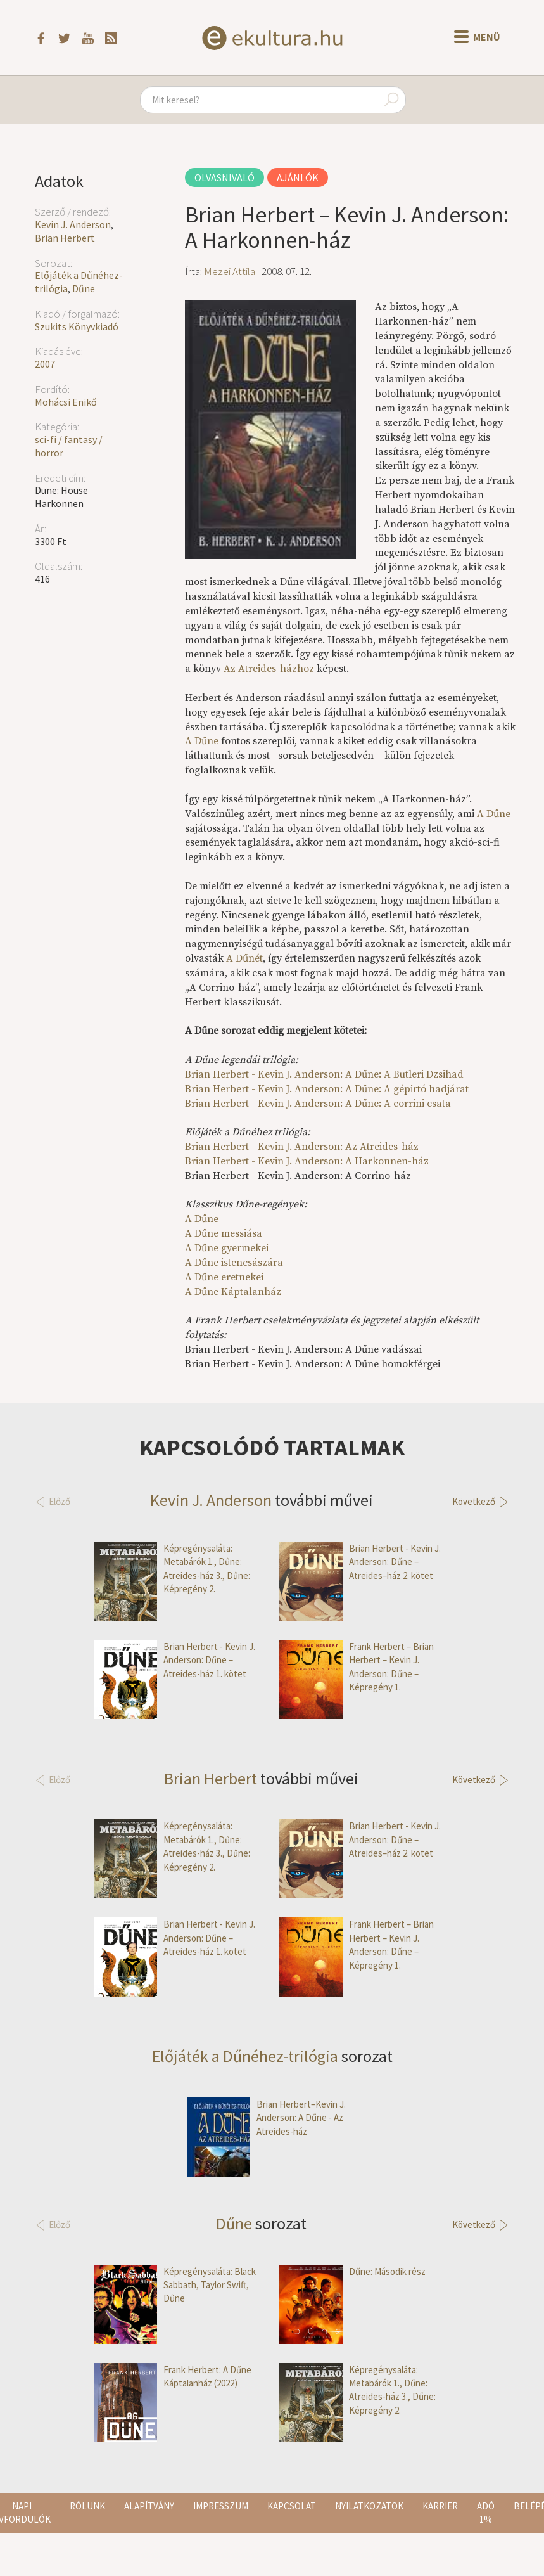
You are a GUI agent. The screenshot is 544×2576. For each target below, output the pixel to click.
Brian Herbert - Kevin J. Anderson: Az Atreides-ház (302, 1146)
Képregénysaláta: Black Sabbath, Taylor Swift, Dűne (175, 2285)
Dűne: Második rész (352, 2271)
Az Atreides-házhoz (269, 668)
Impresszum (220, 2506)
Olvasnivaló (224, 177)
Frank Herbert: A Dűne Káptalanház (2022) (172, 2376)
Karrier (440, 2506)
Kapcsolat (291, 2506)
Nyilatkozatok (369, 2506)
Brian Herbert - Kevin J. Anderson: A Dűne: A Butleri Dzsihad (324, 1074)
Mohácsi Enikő (66, 402)
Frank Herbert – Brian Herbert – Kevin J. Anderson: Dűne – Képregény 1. (356, 1667)
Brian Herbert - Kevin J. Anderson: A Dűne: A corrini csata (318, 1103)
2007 (45, 363)
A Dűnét (244, 958)
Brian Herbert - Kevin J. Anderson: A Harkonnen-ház (307, 1161)
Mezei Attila (229, 271)
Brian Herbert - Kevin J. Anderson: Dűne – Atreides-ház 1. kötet (174, 1660)
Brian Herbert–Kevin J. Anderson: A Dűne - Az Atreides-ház (266, 2117)
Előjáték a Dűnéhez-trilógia (245, 2055)
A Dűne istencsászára (234, 1262)
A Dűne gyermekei (227, 1248)
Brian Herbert (65, 237)
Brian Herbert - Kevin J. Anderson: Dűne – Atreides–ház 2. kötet (360, 1562)
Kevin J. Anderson (73, 224)
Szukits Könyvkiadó (76, 326)
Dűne (83, 288)
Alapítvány (149, 2506)
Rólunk (87, 2506)
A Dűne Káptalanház (233, 1291)
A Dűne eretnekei (224, 1277)
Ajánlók (298, 177)
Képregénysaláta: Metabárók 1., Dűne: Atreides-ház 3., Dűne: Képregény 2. (172, 1569)
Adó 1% (486, 2512)
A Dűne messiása (223, 1233)
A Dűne (201, 741)
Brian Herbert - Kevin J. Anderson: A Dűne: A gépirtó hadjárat (327, 1089)
